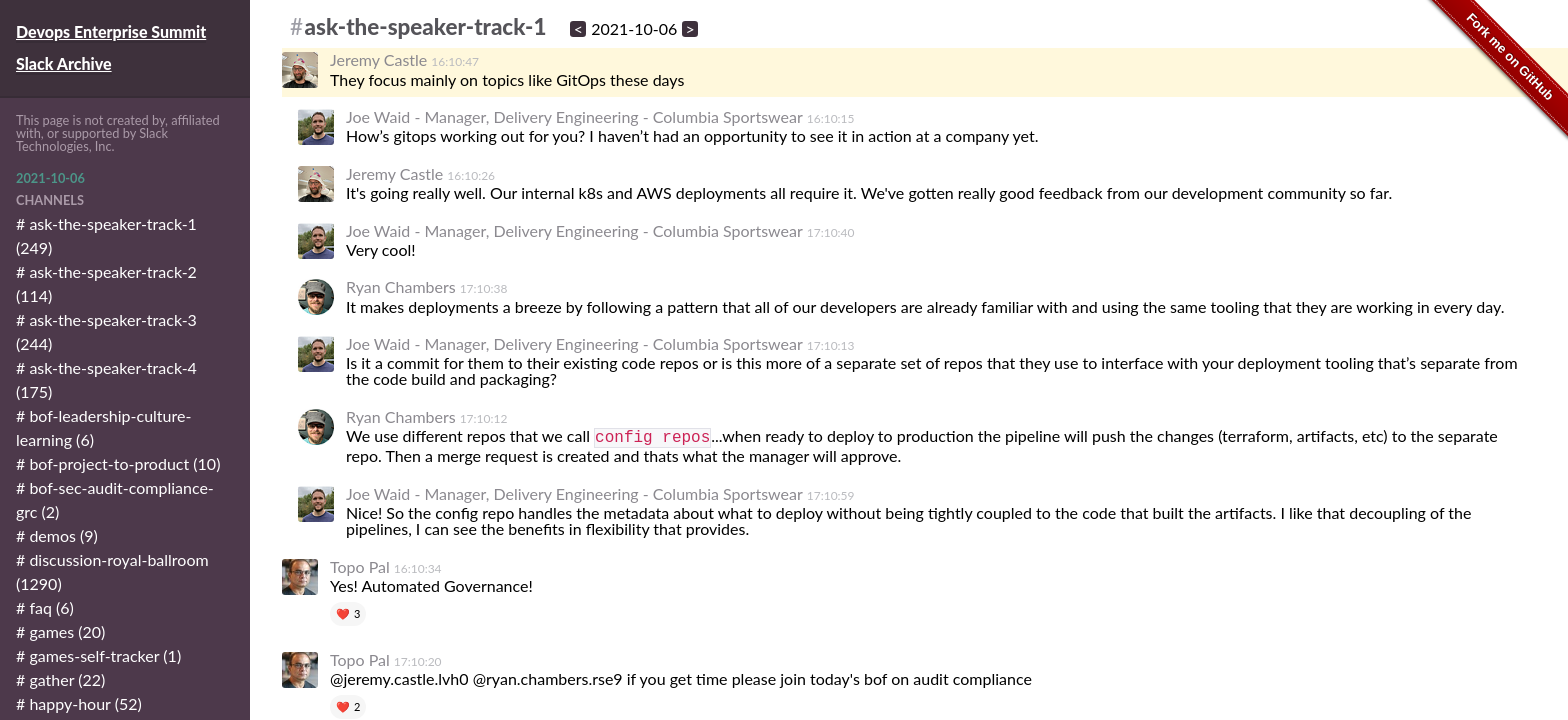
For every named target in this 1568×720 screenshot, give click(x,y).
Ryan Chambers (401, 286)
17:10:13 (831, 345)
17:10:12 (484, 418)
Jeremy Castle (378, 59)
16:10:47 (455, 61)
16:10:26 (471, 175)
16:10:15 (831, 118)
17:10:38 (484, 288)
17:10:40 (831, 232)
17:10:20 (418, 661)
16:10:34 (418, 568)
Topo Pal (360, 566)
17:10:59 (831, 495)
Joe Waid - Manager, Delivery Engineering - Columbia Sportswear (574, 116)
